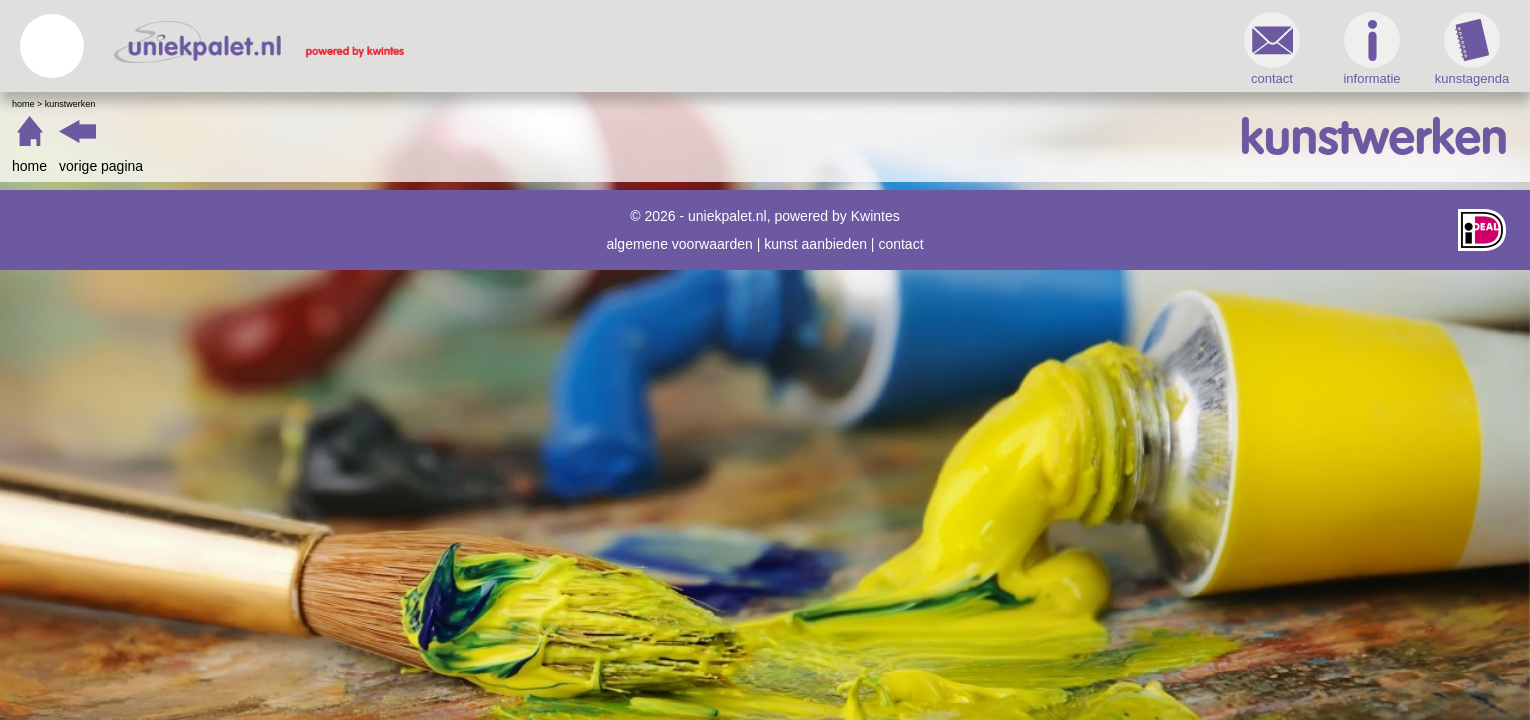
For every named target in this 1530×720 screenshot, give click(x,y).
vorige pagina (438, 166)
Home (360, 104)
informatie (1034, 49)
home (366, 166)
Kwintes (875, 216)
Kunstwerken (407, 104)
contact (935, 49)
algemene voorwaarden (679, 244)
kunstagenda (1135, 49)
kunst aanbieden (815, 244)
